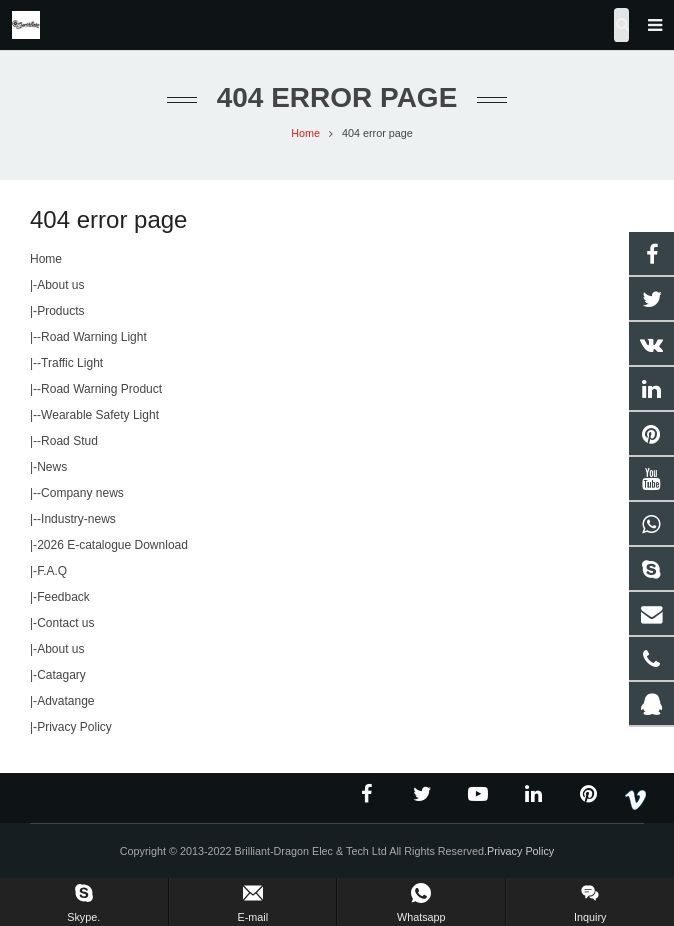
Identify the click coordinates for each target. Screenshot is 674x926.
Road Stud (69, 441)
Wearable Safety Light (100, 415)
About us (60, 285)
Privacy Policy (74, 727)
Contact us (65, 623)
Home (46, 259)
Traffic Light (72, 363)
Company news (82, 493)
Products (60, 311)
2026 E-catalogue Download (112, 545)
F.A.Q (52, 571)
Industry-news (78, 519)
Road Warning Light (94, 337)
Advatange (65, 701)
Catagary (61, 675)
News (52, 467)
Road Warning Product (101, 389)
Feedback (63, 597)
